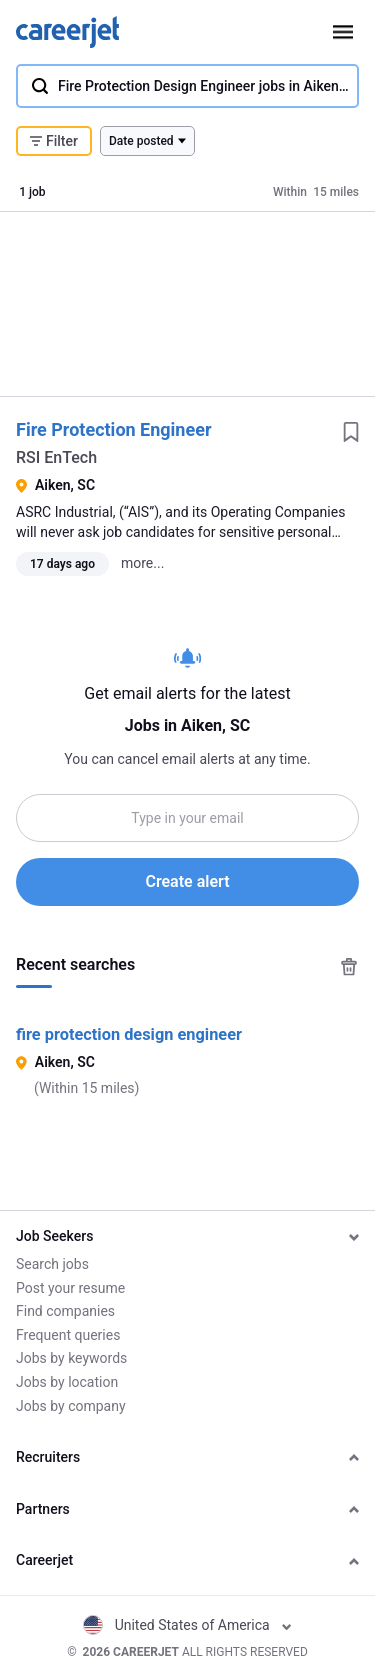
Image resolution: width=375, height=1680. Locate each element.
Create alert (187, 881)
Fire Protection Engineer (114, 429)
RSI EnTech (56, 457)
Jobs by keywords (71, 1358)
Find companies (65, 1311)
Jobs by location (67, 1382)
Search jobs (52, 1264)
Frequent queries (68, 1335)
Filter (54, 141)
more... (142, 563)
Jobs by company (71, 1406)
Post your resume (70, 1288)
